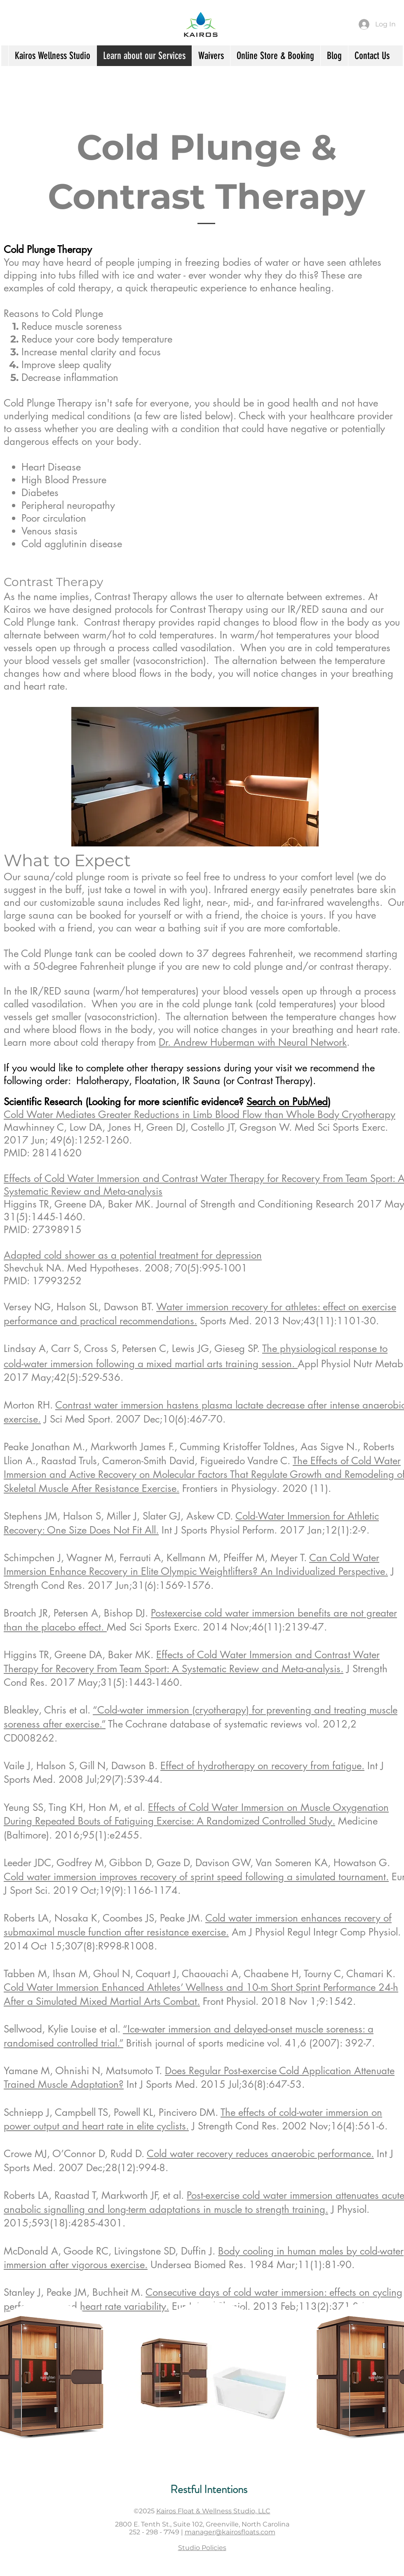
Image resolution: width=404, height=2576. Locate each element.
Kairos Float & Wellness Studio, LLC (213, 2511)
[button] (210, 2378)
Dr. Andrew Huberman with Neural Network (253, 1042)
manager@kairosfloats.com (230, 2532)
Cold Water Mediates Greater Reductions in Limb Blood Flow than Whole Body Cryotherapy (199, 1114)
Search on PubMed (287, 1101)
